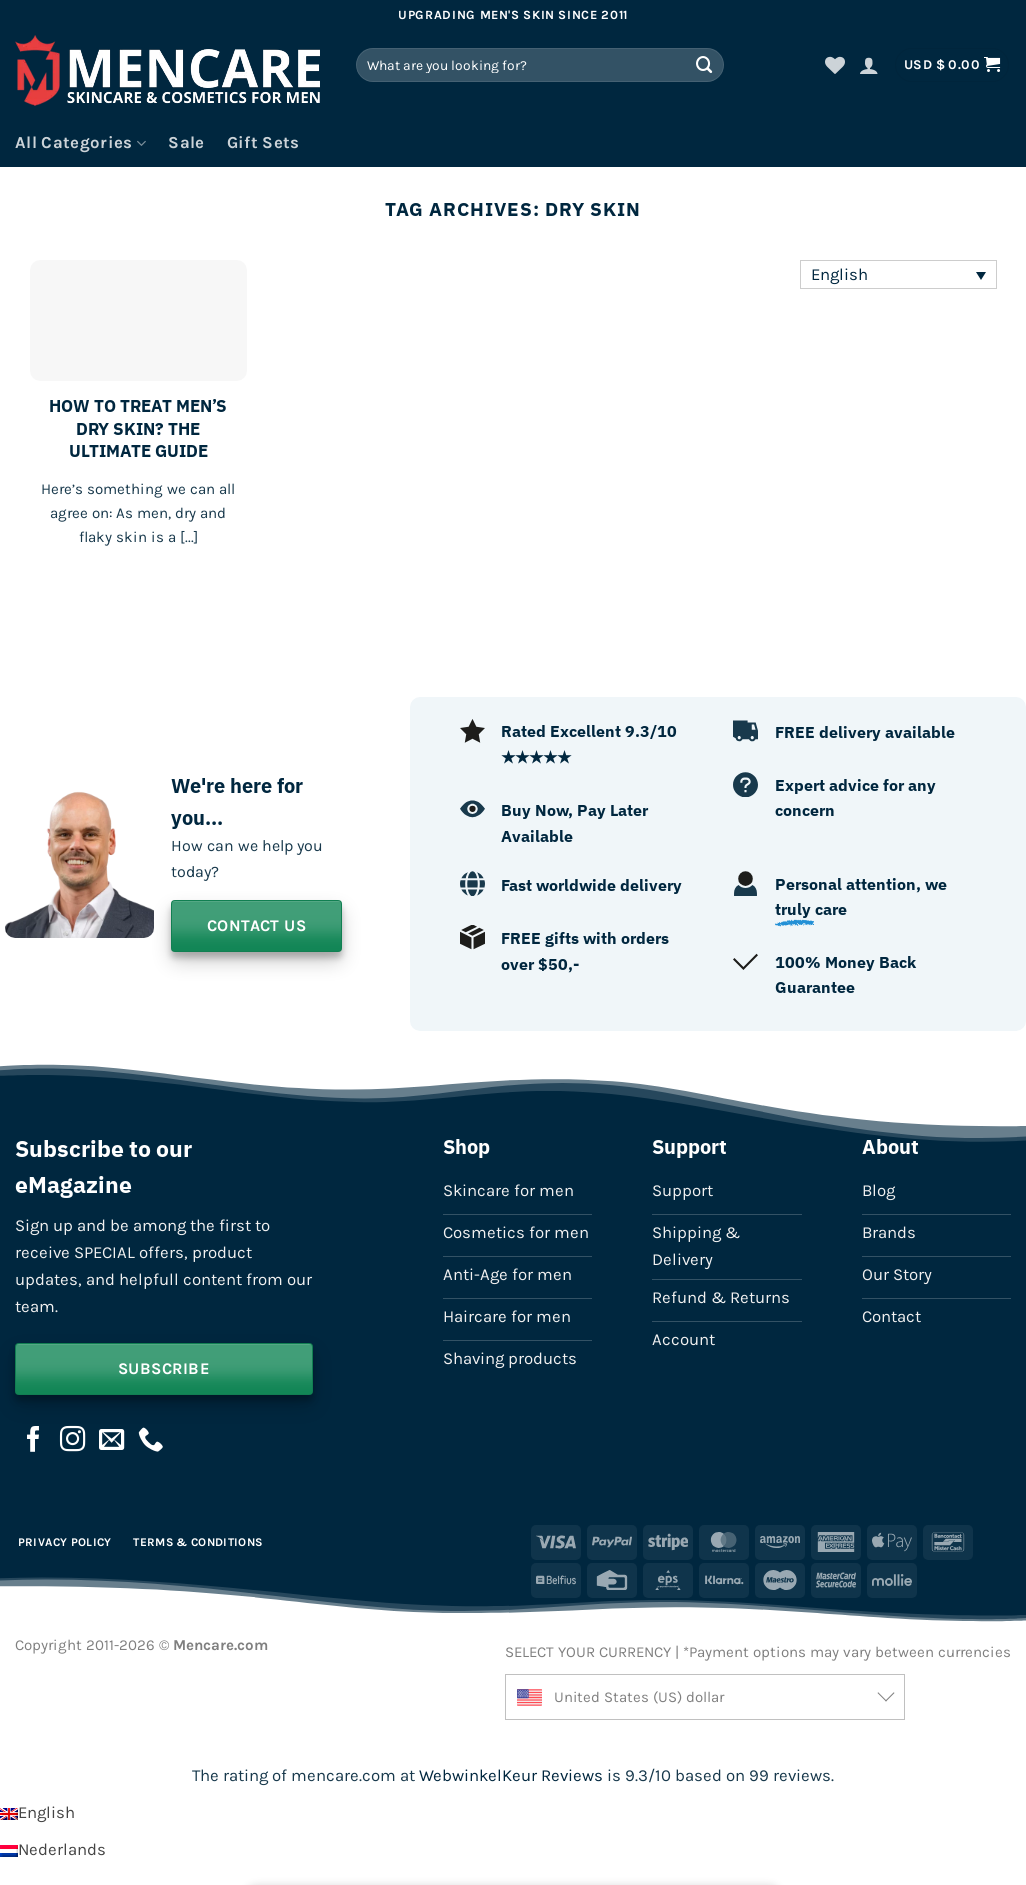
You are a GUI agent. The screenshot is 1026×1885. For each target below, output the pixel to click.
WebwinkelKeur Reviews (511, 1775)
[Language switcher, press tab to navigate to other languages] (898, 274)
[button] (869, 65)
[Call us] (151, 1441)
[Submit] (704, 64)
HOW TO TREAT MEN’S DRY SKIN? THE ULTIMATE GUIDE (138, 428)
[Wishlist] (835, 65)
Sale (186, 142)
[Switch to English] (37, 1812)
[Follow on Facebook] (34, 1441)
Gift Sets (263, 142)
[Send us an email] (112, 1441)
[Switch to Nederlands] (53, 1849)
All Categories (80, 143)
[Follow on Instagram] (73, 1441)
